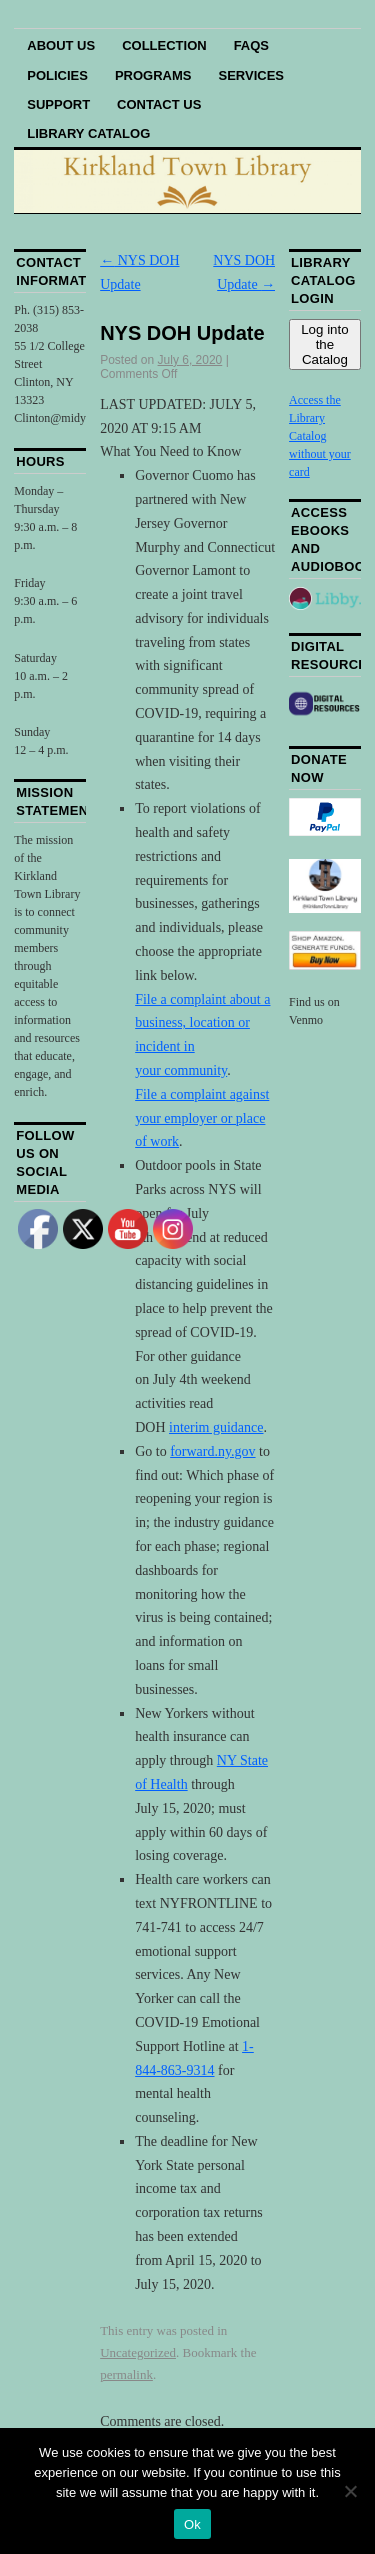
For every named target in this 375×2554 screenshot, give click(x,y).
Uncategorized (138, 2352)
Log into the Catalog (324, 344)
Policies (57, 75)
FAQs (251, 45)
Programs (153, 75)
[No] (350, 2491)
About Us (61, 45)
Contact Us (159, 104)
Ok (192, 2524)
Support (58, 104)
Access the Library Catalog (315, 418)
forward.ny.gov (212, 1451)
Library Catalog (88, 133)
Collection (164, 45)
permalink (126, 2374)
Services (252, 75)
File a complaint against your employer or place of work (202, 1118)
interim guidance (216, 1427)
